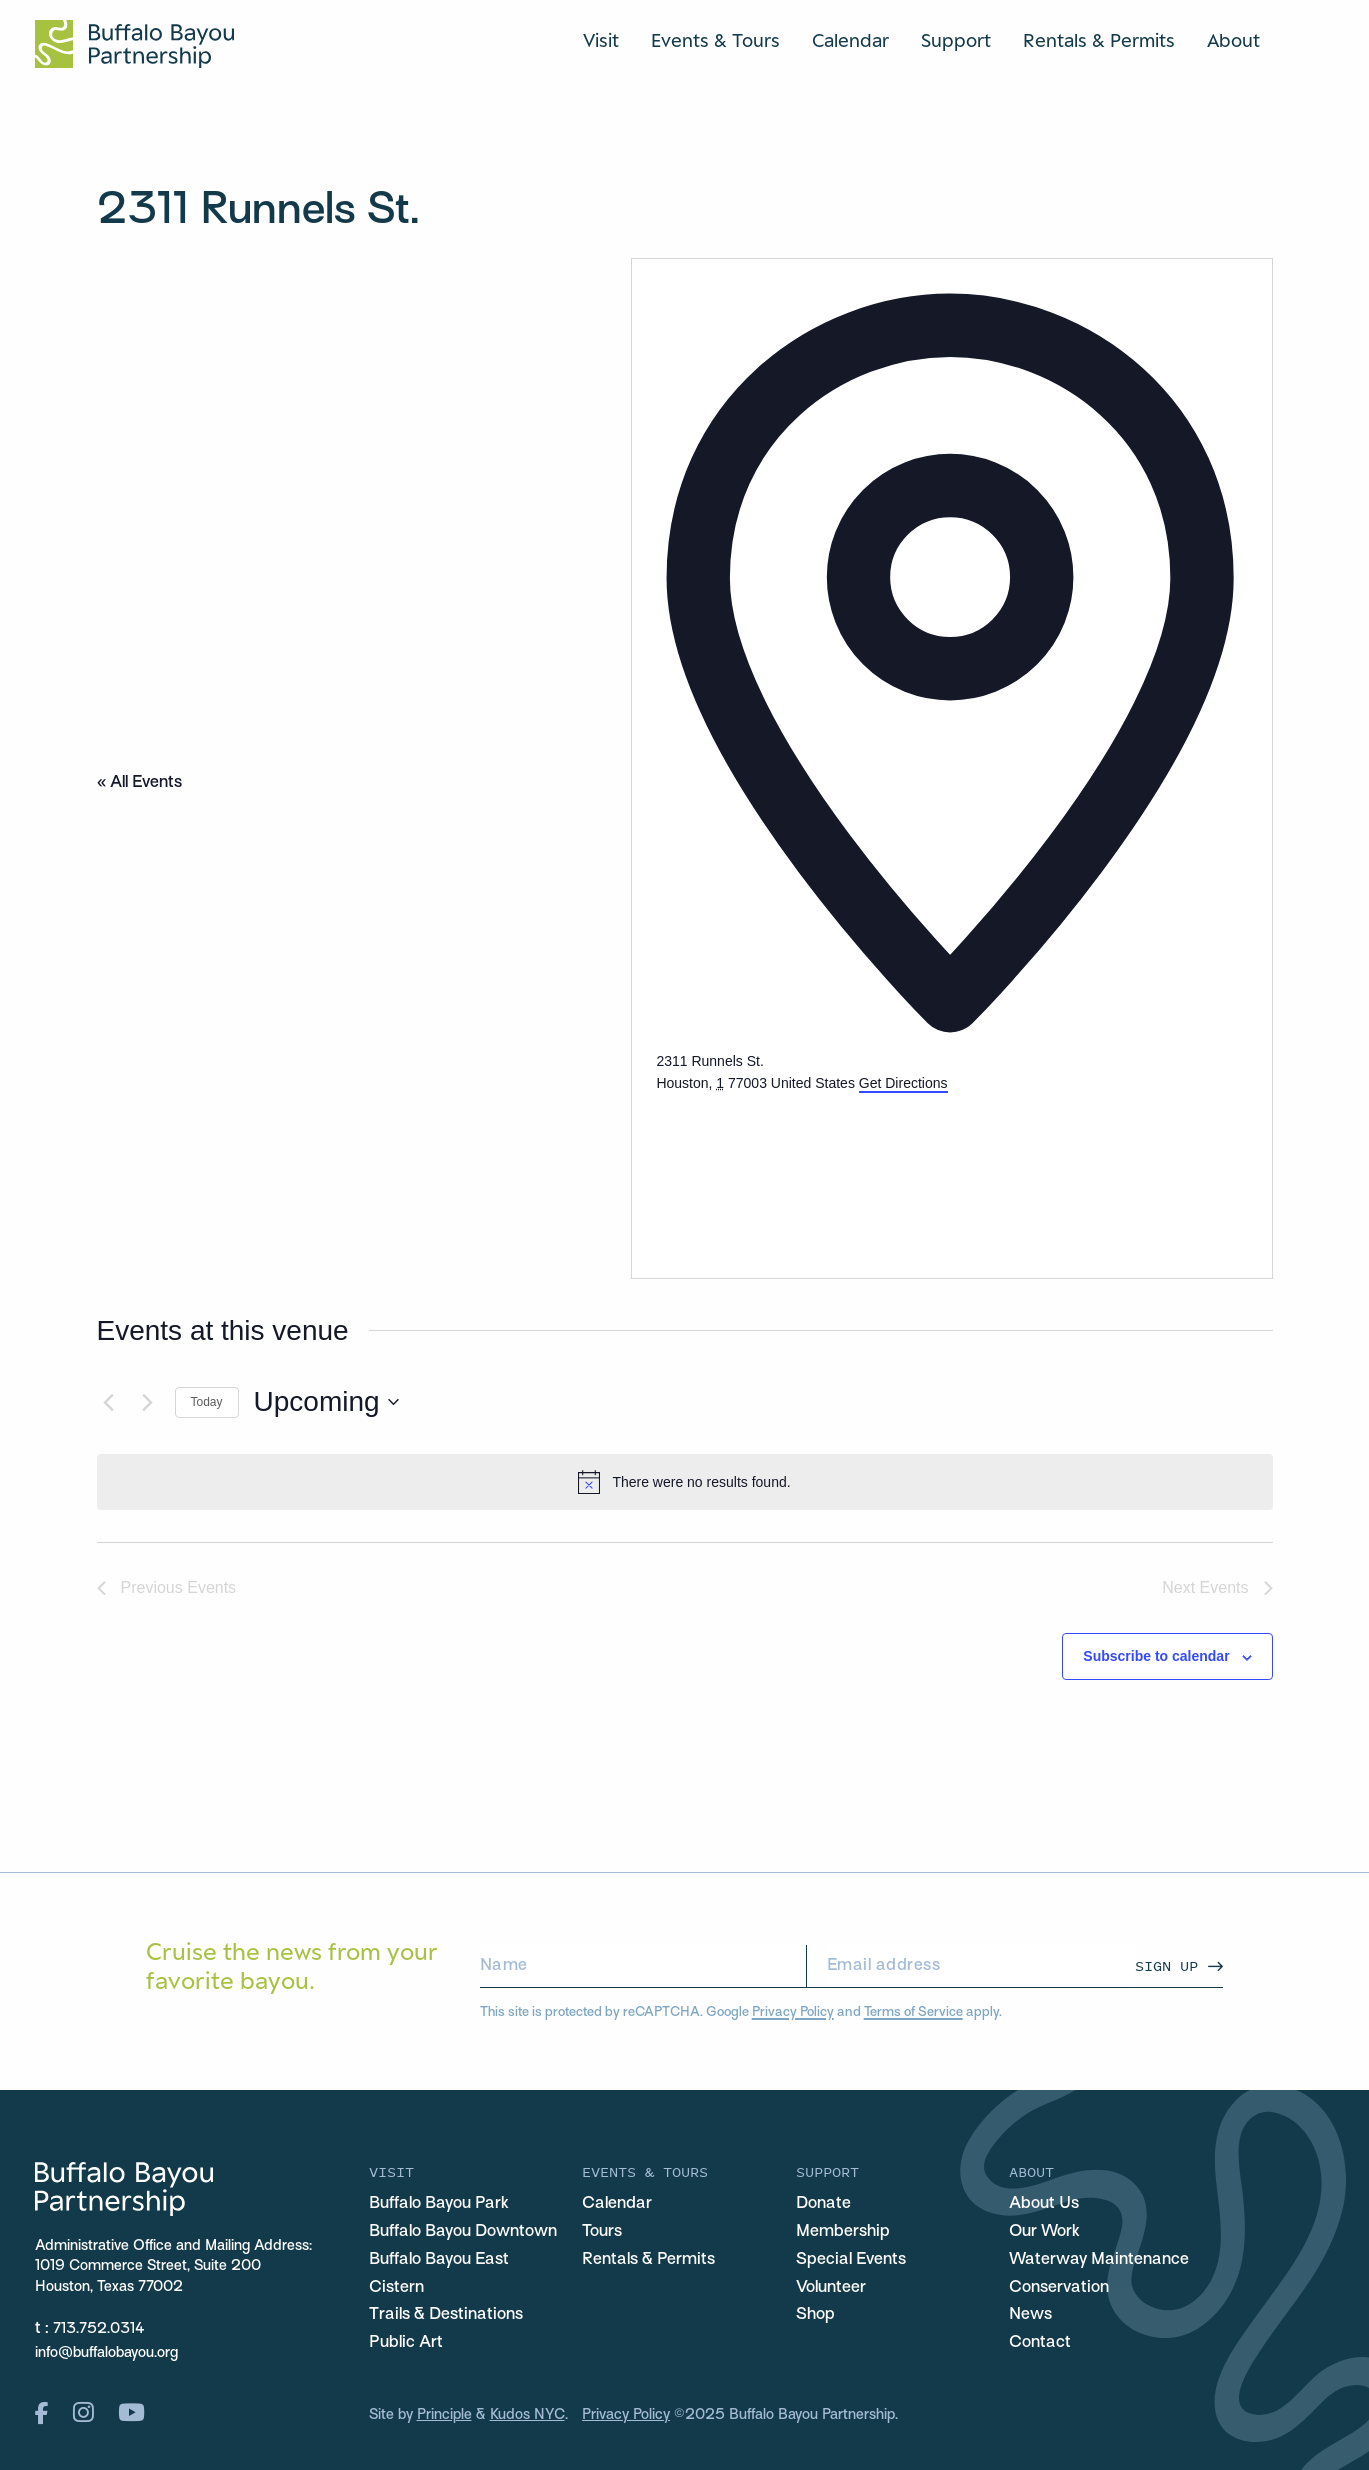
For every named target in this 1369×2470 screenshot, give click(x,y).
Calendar (850, 40)
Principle (444, 2415)
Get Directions (903, 1083)
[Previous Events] (109, 1402)
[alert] (685, 1482)
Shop (815, 2315)
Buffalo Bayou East (439, 2260)
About (1233, 40)
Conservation (1059, 2288)
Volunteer (831, 2288)
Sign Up (1166, 1965)
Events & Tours (715, 40)
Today (207, 1402)
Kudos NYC (527, 2415)
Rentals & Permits (1099, 40)
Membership (843, 2232)
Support (956, 40)
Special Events (851, 2260)
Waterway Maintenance (1099, 2260)
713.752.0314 (99, 2329)
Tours (602, 2232)
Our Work (1044, 2232)
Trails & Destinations (446, 2315)
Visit (601, 40)
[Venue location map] (806, 1170)
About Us (1044, 2204)
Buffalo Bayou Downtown (463, 2232)
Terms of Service (913, 2012)
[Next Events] (148, 1402)
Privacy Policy (793, 2012)
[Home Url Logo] (134, 44)
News (1030, 2315)
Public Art (406, 2343)
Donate (823, 2204)
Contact (1040, 2343)
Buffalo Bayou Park (439, 2204)
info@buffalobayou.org (106, 2353)
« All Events (139, 783)
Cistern (396, 2288)
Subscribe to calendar (1156, 1656)
